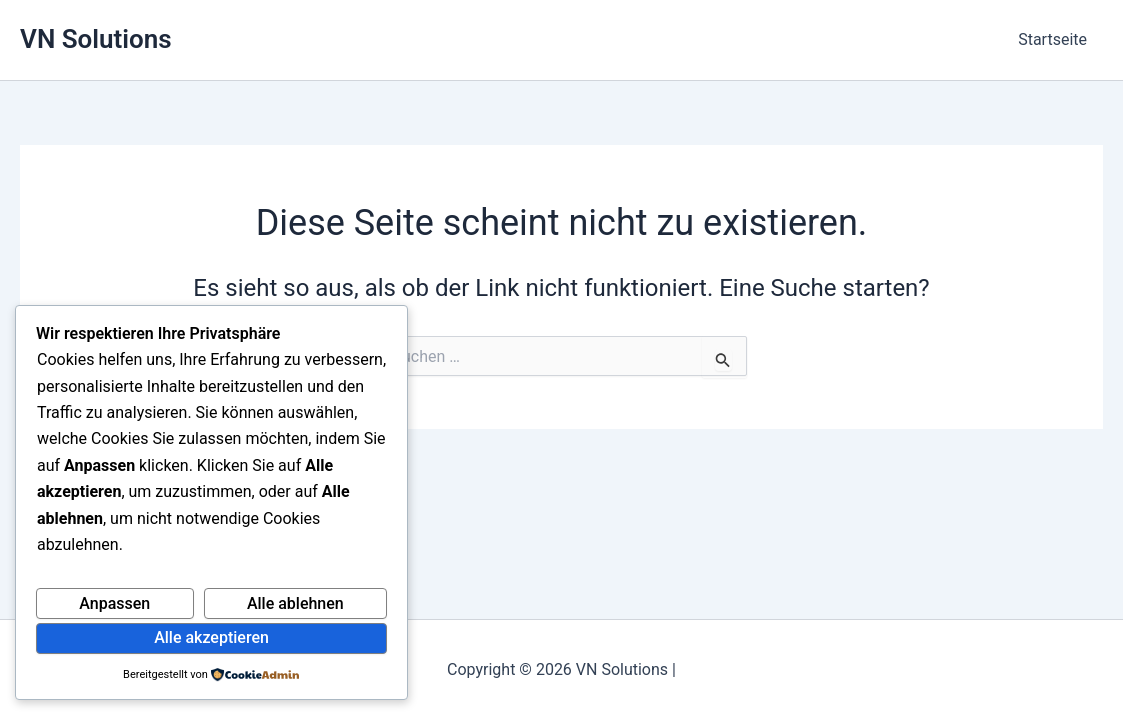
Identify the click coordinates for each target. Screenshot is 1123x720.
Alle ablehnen (295, 603)
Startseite (1052, 39)
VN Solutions (96, 39)
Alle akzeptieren (211, 637)
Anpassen (114, 603)
